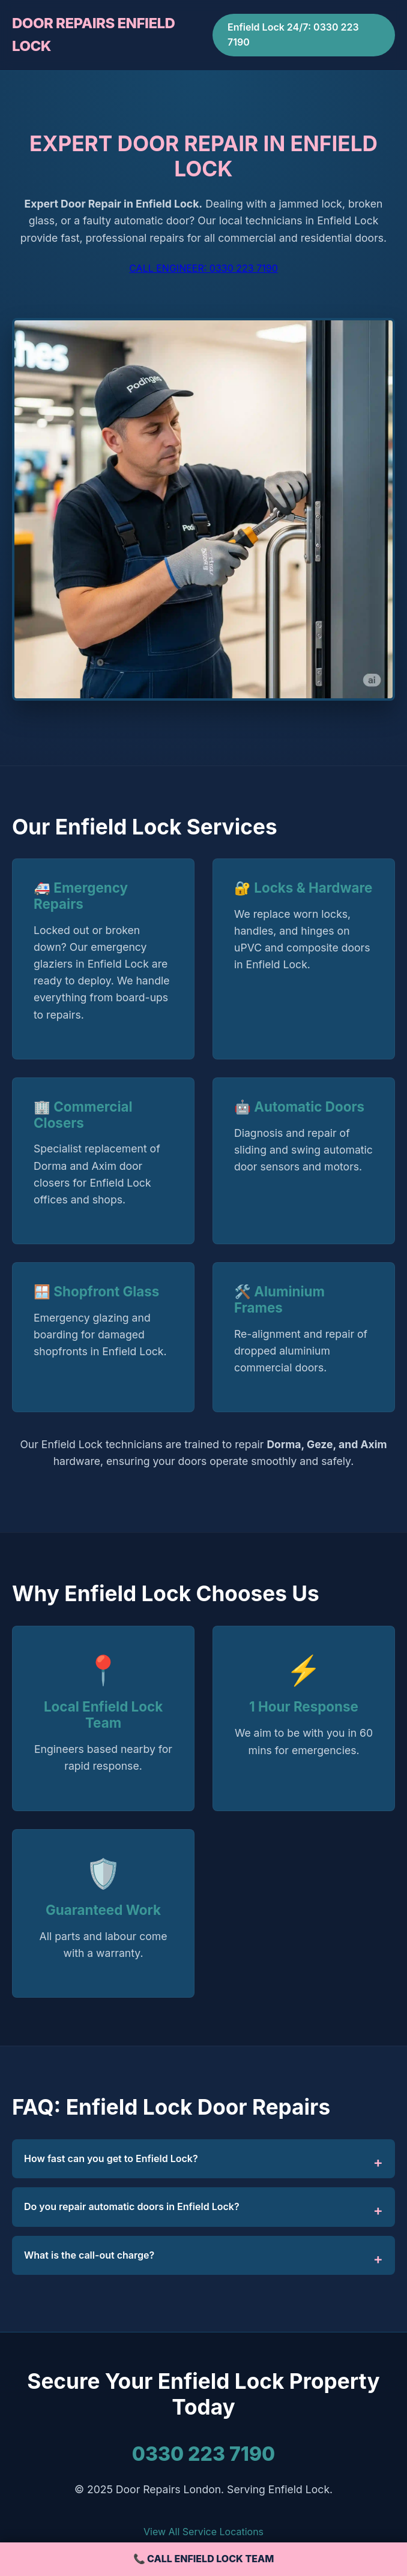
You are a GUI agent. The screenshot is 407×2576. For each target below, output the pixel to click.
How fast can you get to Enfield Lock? (111, 2158)
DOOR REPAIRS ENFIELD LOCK (93, 34)
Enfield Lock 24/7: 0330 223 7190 (293, 35)
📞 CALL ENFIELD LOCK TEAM (203, 2559)
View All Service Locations (203, 2532)
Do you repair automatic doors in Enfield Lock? (132, 2206)
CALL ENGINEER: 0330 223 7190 (203, 268)
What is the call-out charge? (89, 2255)
